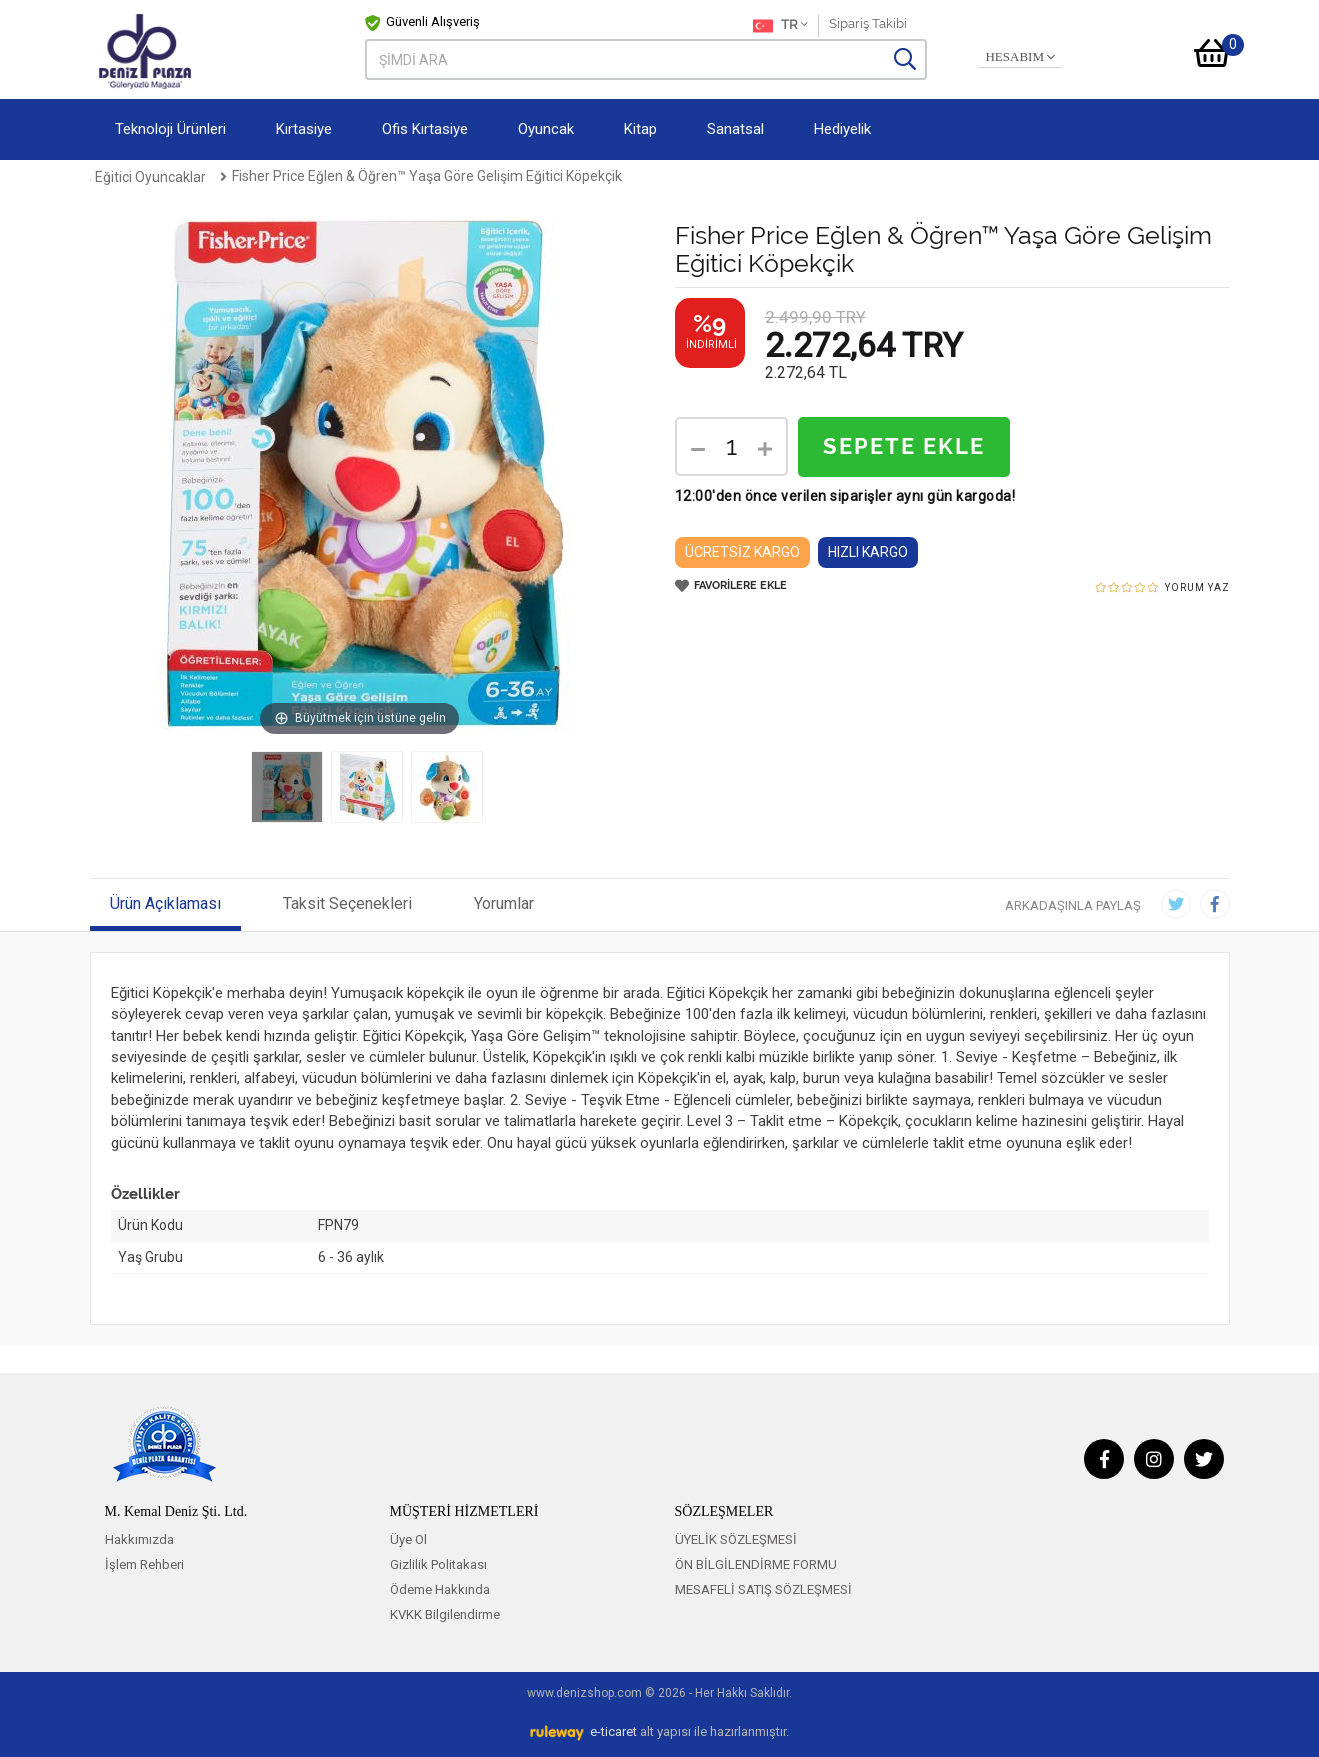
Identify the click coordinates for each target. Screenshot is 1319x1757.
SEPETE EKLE (904, 446)
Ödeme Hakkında (440, 1589)
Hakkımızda (139, 1539)
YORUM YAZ (1197, 587)
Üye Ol (408, 1539)
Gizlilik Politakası (438, 1564)
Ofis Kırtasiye (425, 129)
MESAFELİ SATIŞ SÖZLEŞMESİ (763, 1589)
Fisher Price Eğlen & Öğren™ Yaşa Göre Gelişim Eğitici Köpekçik (741, 176)
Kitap (640, 129)
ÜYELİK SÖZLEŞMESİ (736, 1539)
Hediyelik (842, 129)
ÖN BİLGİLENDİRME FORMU (756, 1564)
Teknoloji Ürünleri (170, 129)
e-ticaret (613, 1731)
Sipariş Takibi (868, 23)
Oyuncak (546, 129)
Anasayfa (121, 176)
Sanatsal (735, 129)
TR (780, 26)
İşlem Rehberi (144, 1564)
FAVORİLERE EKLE (731, 586)
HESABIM (1020, 57)
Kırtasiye (304, 129)
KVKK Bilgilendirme (445, 1614)
